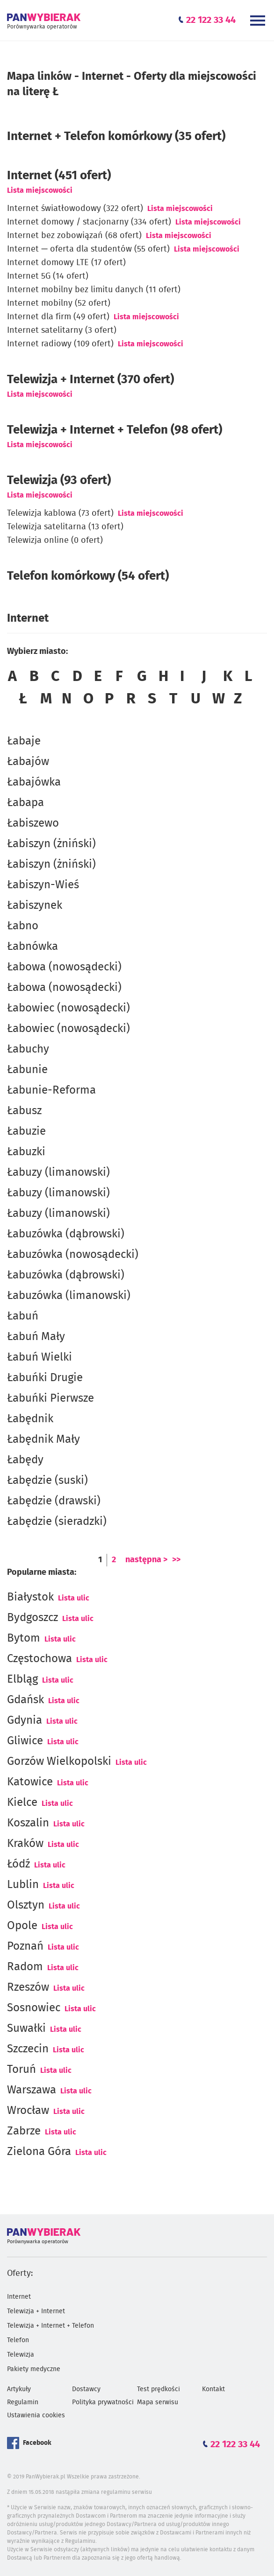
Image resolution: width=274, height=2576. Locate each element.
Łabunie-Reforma (51, 1090)
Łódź (18, 1864)
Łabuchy (28, 1049)
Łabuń (22, 1316)
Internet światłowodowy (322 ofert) (75, 208)
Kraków (25, 1843)
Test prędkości (158, 2389)
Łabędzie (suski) (47, 1480)
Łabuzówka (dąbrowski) (65, 1234)
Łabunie (27, 1069)
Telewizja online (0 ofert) (55, 540)
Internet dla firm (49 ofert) (58, 317)
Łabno (22, 926)
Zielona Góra (39, 2151)
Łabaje (24, 741)
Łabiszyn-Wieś (43, 885)
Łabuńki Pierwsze (50, 1398)
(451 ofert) (59, 175)
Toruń (21, 2069)
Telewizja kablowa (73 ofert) (60, 513)
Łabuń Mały (36, 1336)
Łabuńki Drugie (45, 1377)
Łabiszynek (34, 905)
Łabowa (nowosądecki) (64, 967)
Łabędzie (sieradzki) (57, 1521)
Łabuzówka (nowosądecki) (72, 1254)
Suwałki (26, 2028)
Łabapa (25, 802)
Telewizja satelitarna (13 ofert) (65, 527)
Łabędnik (30, 1419)
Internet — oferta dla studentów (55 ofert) (88, 249)
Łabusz (24, 1110)
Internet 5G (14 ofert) (47, 276)
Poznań (25, 1946)
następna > (146, 1560)
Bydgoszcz (32, 1617)
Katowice (30, 1782)
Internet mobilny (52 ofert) (58, 303)
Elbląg (22, 1679)
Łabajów (28, 761)
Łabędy (25, 1460)
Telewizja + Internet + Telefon (50, 2326)
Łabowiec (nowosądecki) (68, 1008)
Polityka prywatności (103, 2402)
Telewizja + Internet (36, 2311)
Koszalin (28, 1823)
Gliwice (25, 1741)
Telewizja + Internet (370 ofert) (90, 379)
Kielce (22, 1802)
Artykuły (19, 2389)
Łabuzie (26, 1131)
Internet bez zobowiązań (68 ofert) (74, 236)
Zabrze (24, 2131)
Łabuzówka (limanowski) (68, 1295)
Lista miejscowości (39, 190)
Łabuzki (26, 1152)
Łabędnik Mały (43, 1439)
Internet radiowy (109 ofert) (60, 344)
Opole (22, 1925)
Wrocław (28, 2110)
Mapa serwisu (157, 2402)
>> (176, 1560)
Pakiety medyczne (33, 2369)
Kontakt (213, 2389)
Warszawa (31, 2090)
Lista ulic (73, 1598)
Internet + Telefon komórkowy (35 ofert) (116, 136)
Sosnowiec (33, 2008)
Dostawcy (86, 2389)
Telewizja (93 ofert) (59, 480)
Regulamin (22, 2402)
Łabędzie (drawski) (54, 1501)
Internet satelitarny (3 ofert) (61, 330)
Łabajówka (34, 782)
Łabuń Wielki (39, 1357)
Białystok (30, 1597)
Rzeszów (28, 1987)
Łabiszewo (33, 823)
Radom (25, 1966)
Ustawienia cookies (36, 2415)
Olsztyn (25, 1905)
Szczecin (28, 2049)
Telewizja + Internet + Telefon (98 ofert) (114, 430)
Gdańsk (25, 1700)
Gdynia (24, 1720)
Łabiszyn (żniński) (51, 843)
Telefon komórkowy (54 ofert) (88, 576)
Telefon (18, 2340)
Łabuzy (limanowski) (58, 1172)
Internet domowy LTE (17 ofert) (66, 263)
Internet (19, 2297)
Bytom (23, 1638)
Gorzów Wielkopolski (59, 1761)
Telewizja (20, 2354)
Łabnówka (32, 946)
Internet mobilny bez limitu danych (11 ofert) (93, 290)
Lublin (23, 1884)
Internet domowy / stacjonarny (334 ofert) (89, 222)
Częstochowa (39, 1658)
